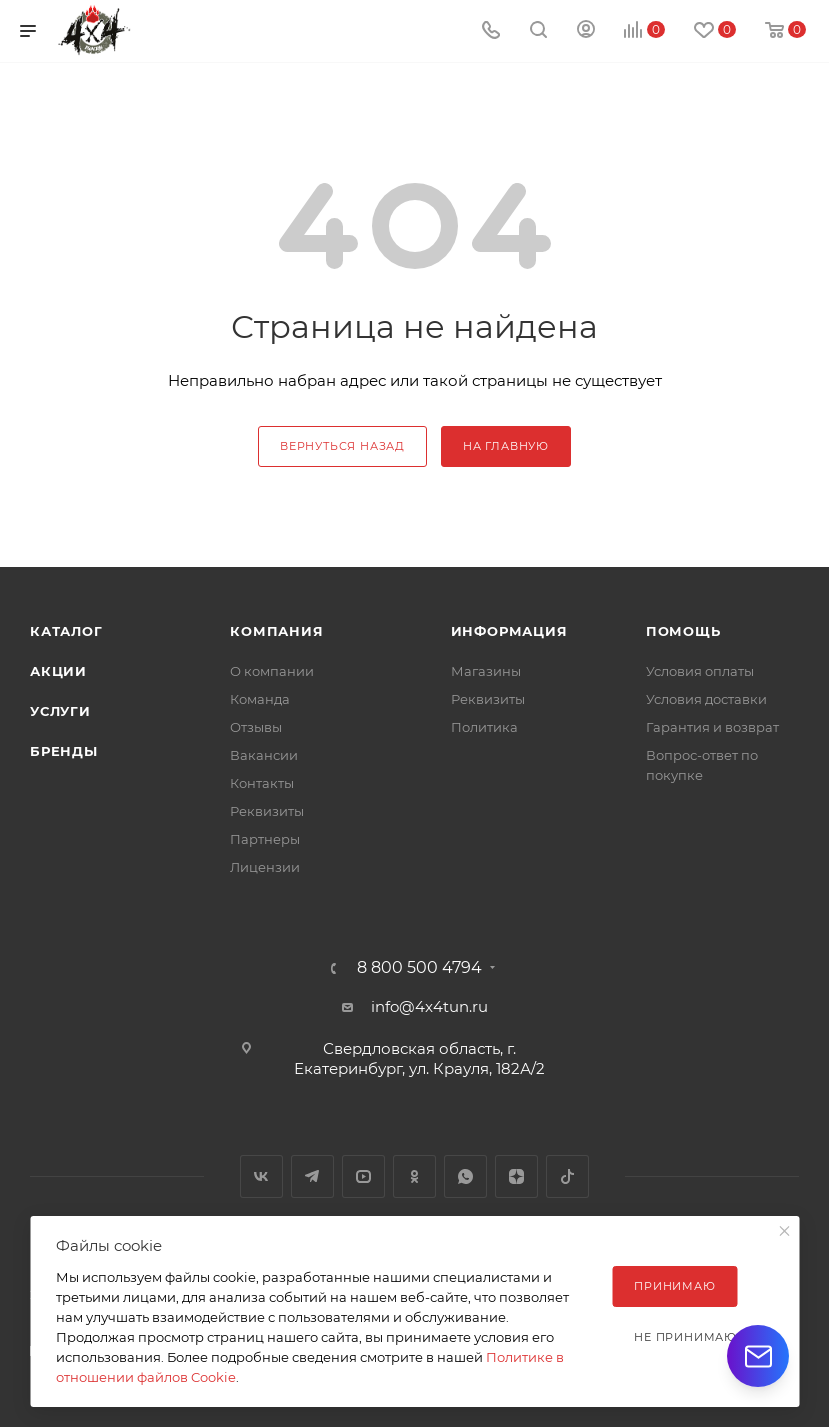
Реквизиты (267, 811)
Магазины (486, 671)
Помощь (683, 631)
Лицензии (265, 867)
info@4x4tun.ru (429, 1006)
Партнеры (265, 839)
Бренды (64, 751)
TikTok (567, 1176)
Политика (484, 727)
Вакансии (264, 755)
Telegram (312, 1176)
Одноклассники (414, 1176)
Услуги (60, 711)
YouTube (363, 1176)
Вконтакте (261, 1176)
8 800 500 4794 (419, 968)
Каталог (66, 631)
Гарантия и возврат (712, 727)
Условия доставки (706, 699)
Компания (276, 631)
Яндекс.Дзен (516, 1176)
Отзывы (256, 727)
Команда (260, 699)
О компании (272, 671)
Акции (58, 671)
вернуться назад (342, 446)
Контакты (262, 783)
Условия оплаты (700, 671)
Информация (509, 631)
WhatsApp (465, 1176)
